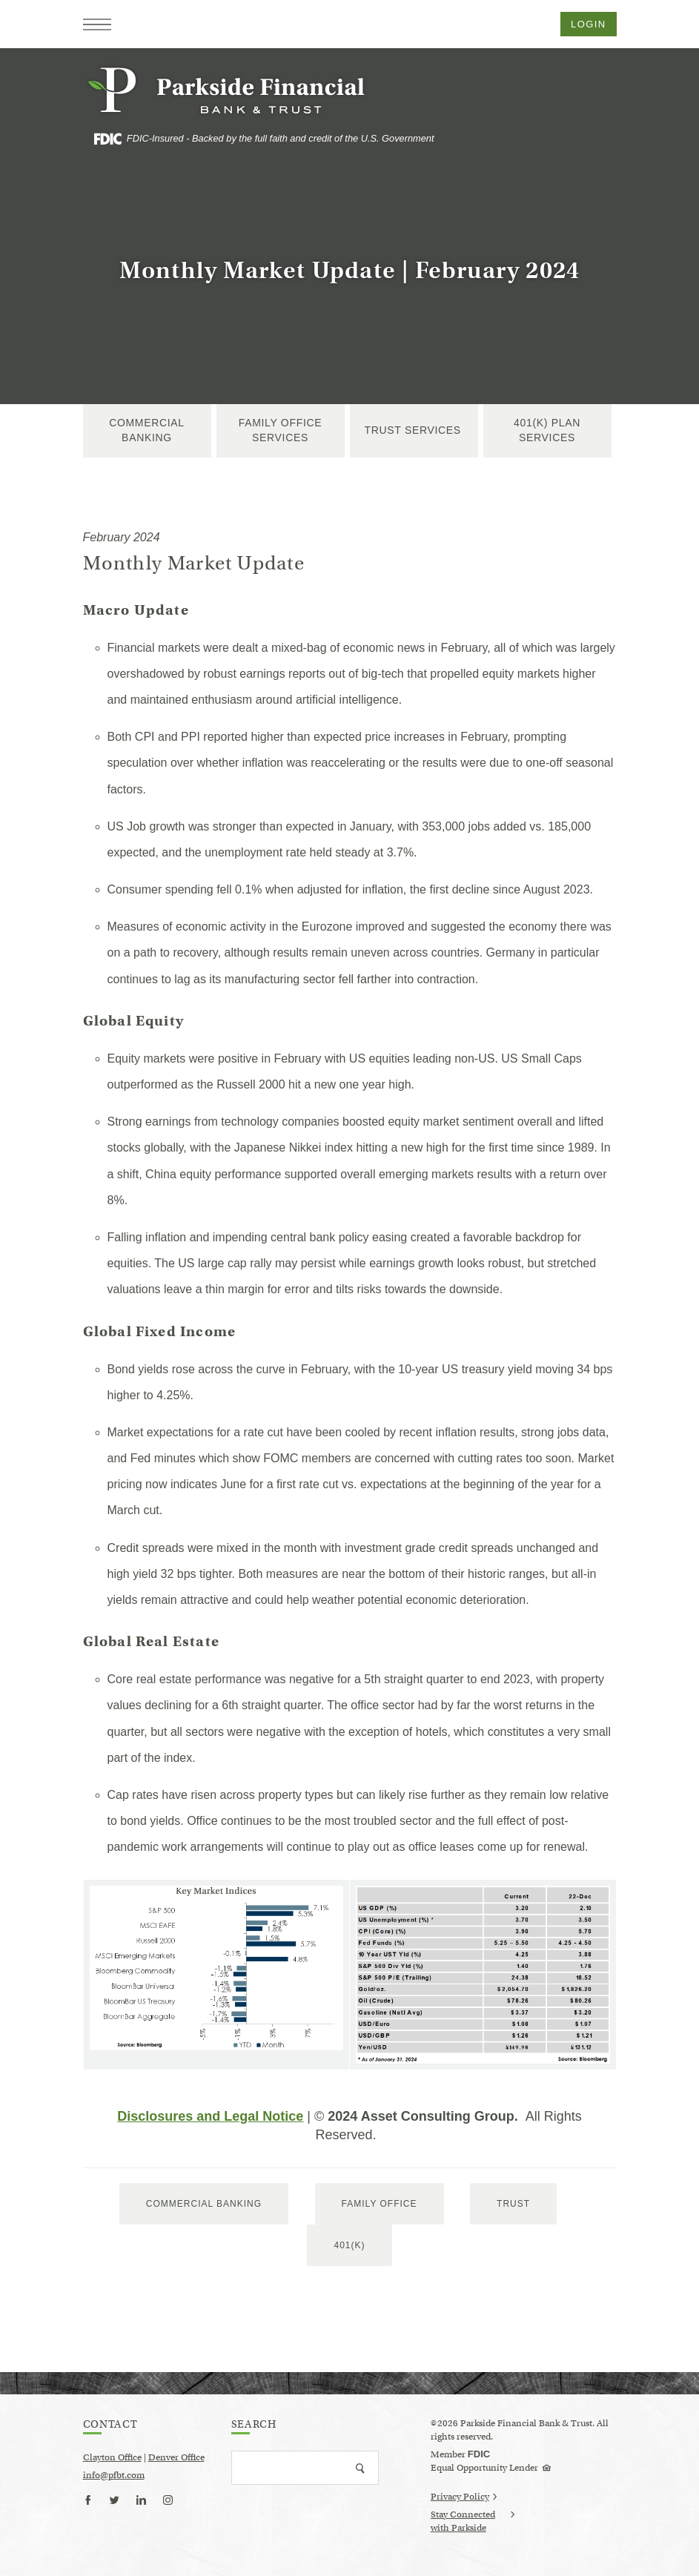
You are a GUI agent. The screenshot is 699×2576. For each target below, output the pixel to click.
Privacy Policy (464, 2496)
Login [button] (588, 24)
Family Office (379, 2204)
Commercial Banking (147, 430)
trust (513, 2204)
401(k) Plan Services (547, 430)
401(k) (349, 2245)
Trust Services (413, 430)
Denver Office (176, 2457)
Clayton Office (112, 2457)
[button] (97, 24)
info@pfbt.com (114, 2474)
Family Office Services (280, 430)
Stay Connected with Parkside (472, 2522)
